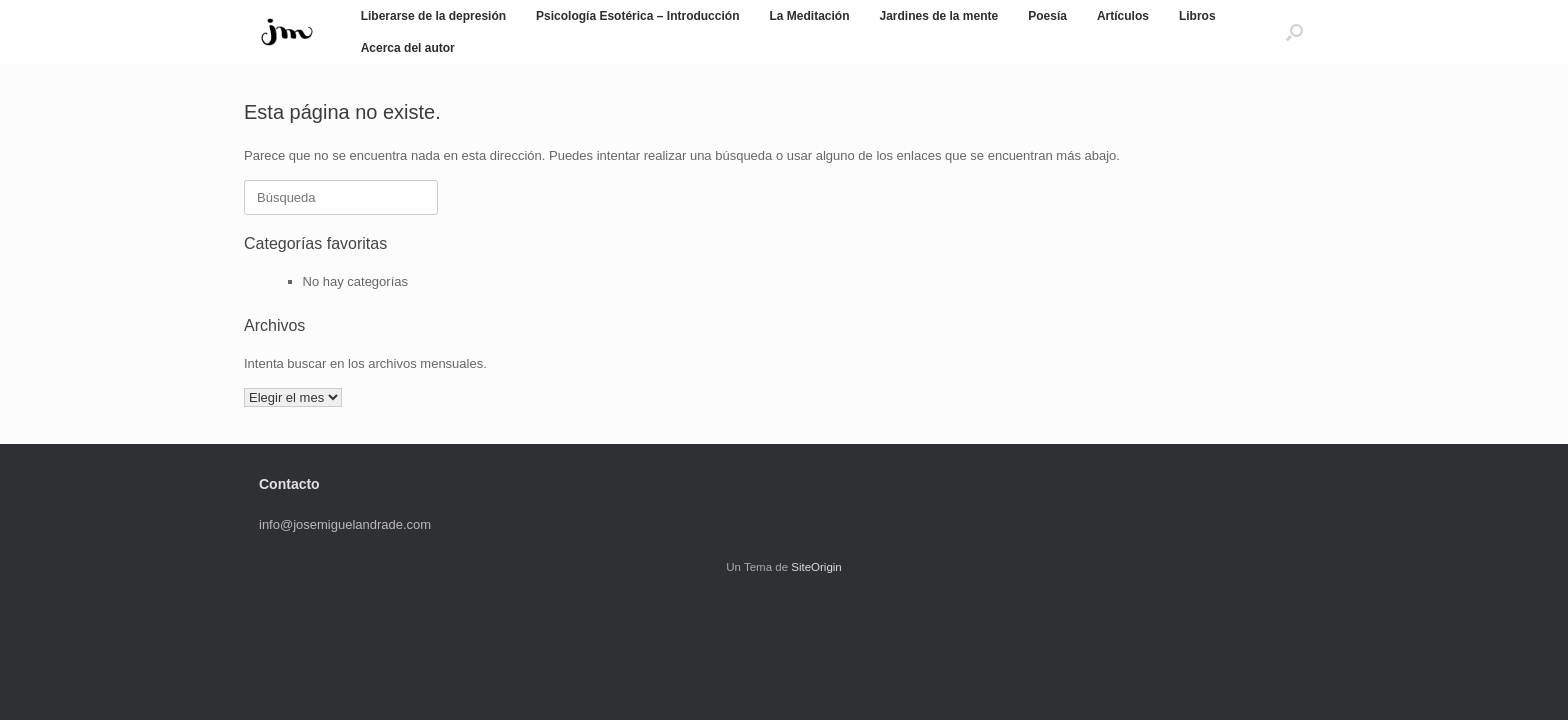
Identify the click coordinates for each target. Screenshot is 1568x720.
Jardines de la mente (938, 16)
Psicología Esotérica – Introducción (637, 16)
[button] (1294, 32)
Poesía (1047, 16)
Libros (1197, 16)
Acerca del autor (408, 48)
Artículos (1123, 16)
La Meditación (809, 16)
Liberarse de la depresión (433, 16)
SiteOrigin (816, 567)
